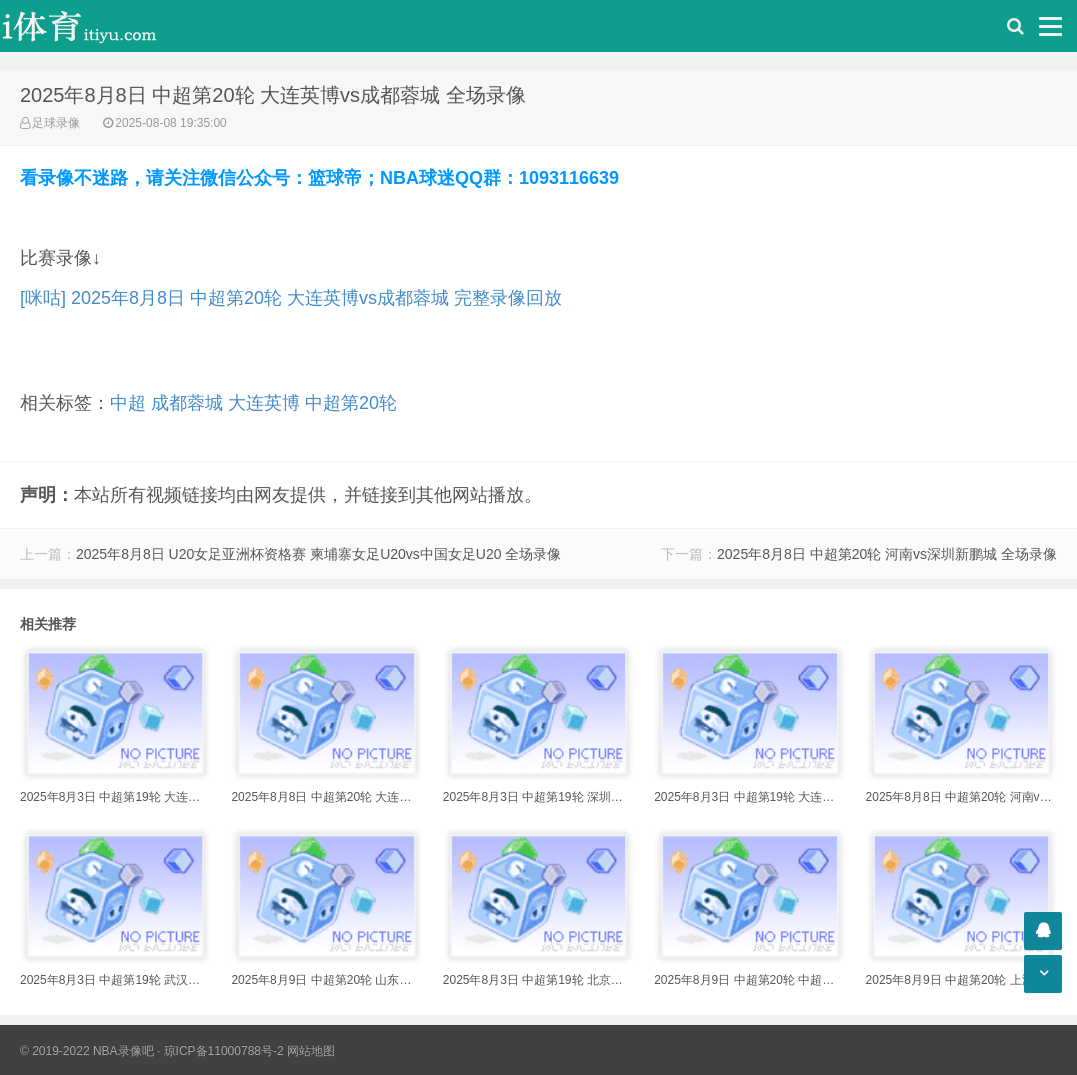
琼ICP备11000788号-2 (224, 1051)
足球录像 (56, 123)
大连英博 (264, 403)
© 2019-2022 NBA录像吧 (87, 1051)
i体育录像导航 (100, 26)
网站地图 (311, 1051)
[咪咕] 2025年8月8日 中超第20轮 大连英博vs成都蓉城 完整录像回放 (291, 298)
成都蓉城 (187, 403)
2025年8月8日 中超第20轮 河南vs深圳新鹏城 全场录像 (887, 554)
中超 (128, 403)
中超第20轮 (351, 403)
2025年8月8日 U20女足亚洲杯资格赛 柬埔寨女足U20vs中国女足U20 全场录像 (318, 554)
